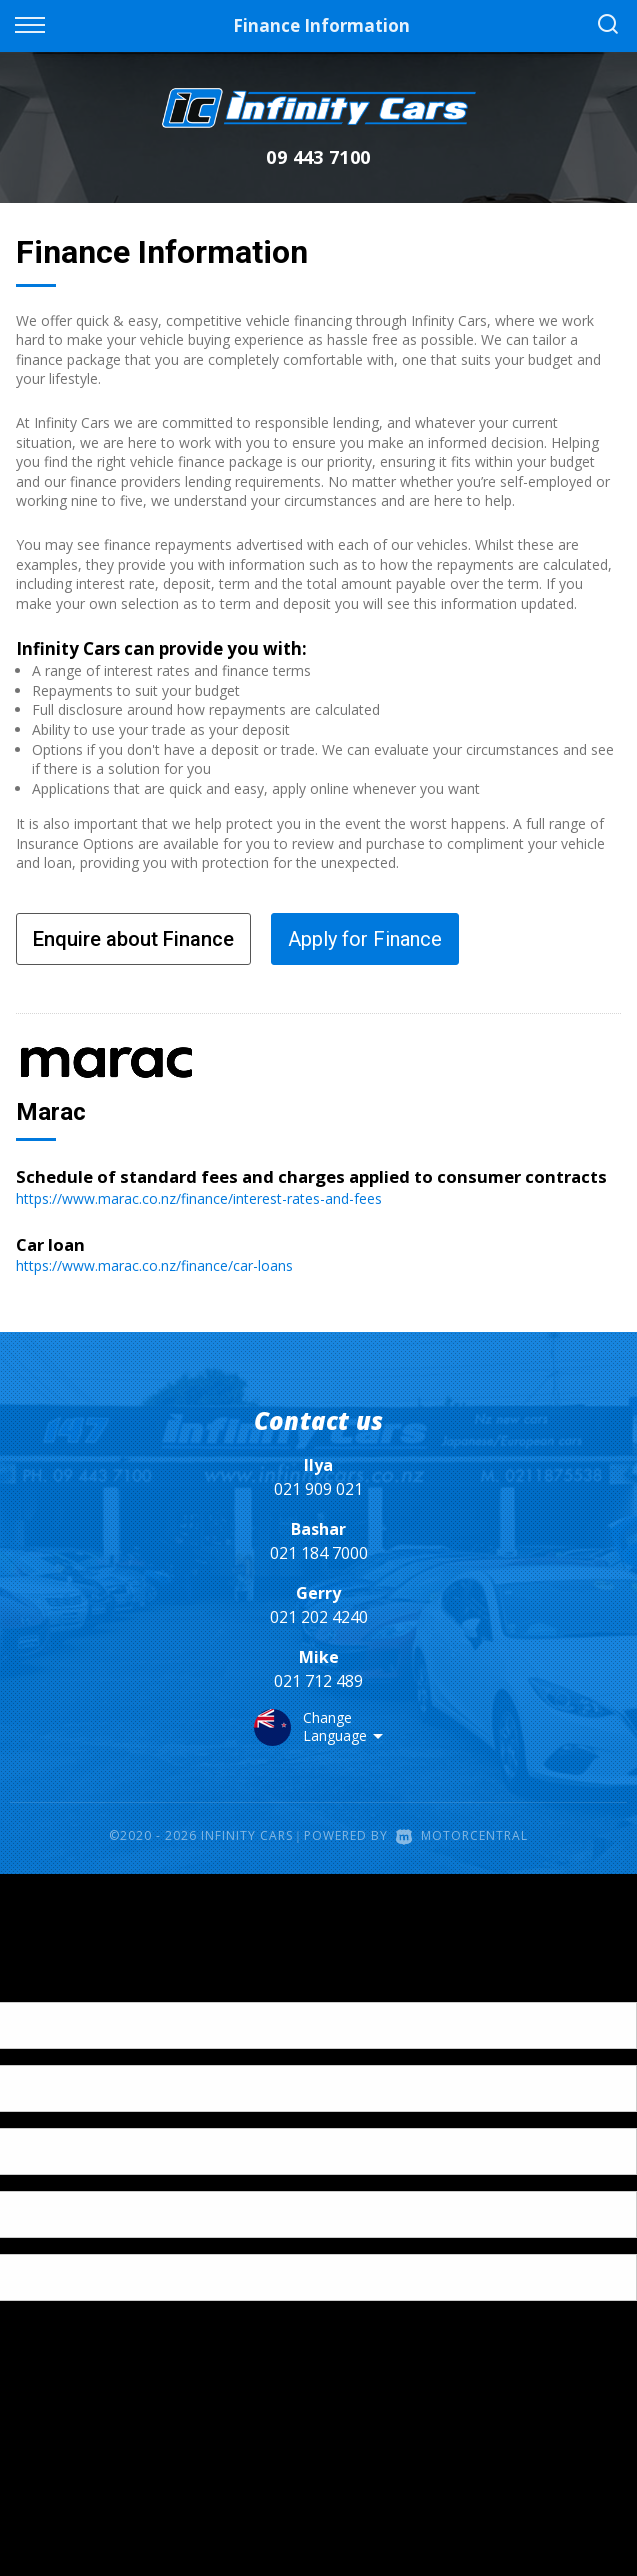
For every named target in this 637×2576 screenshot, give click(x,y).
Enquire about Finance (133, 939)
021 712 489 (318, 1681)
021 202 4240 (319, 1617)
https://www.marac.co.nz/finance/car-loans (154, 1265)
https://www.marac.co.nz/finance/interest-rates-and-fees (199, 1198)
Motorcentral (462, 1835)
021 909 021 (318, 1489)
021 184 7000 (319, 1553)
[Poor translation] (49, 1984)
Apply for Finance (365, 939)
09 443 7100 (318, 157)
